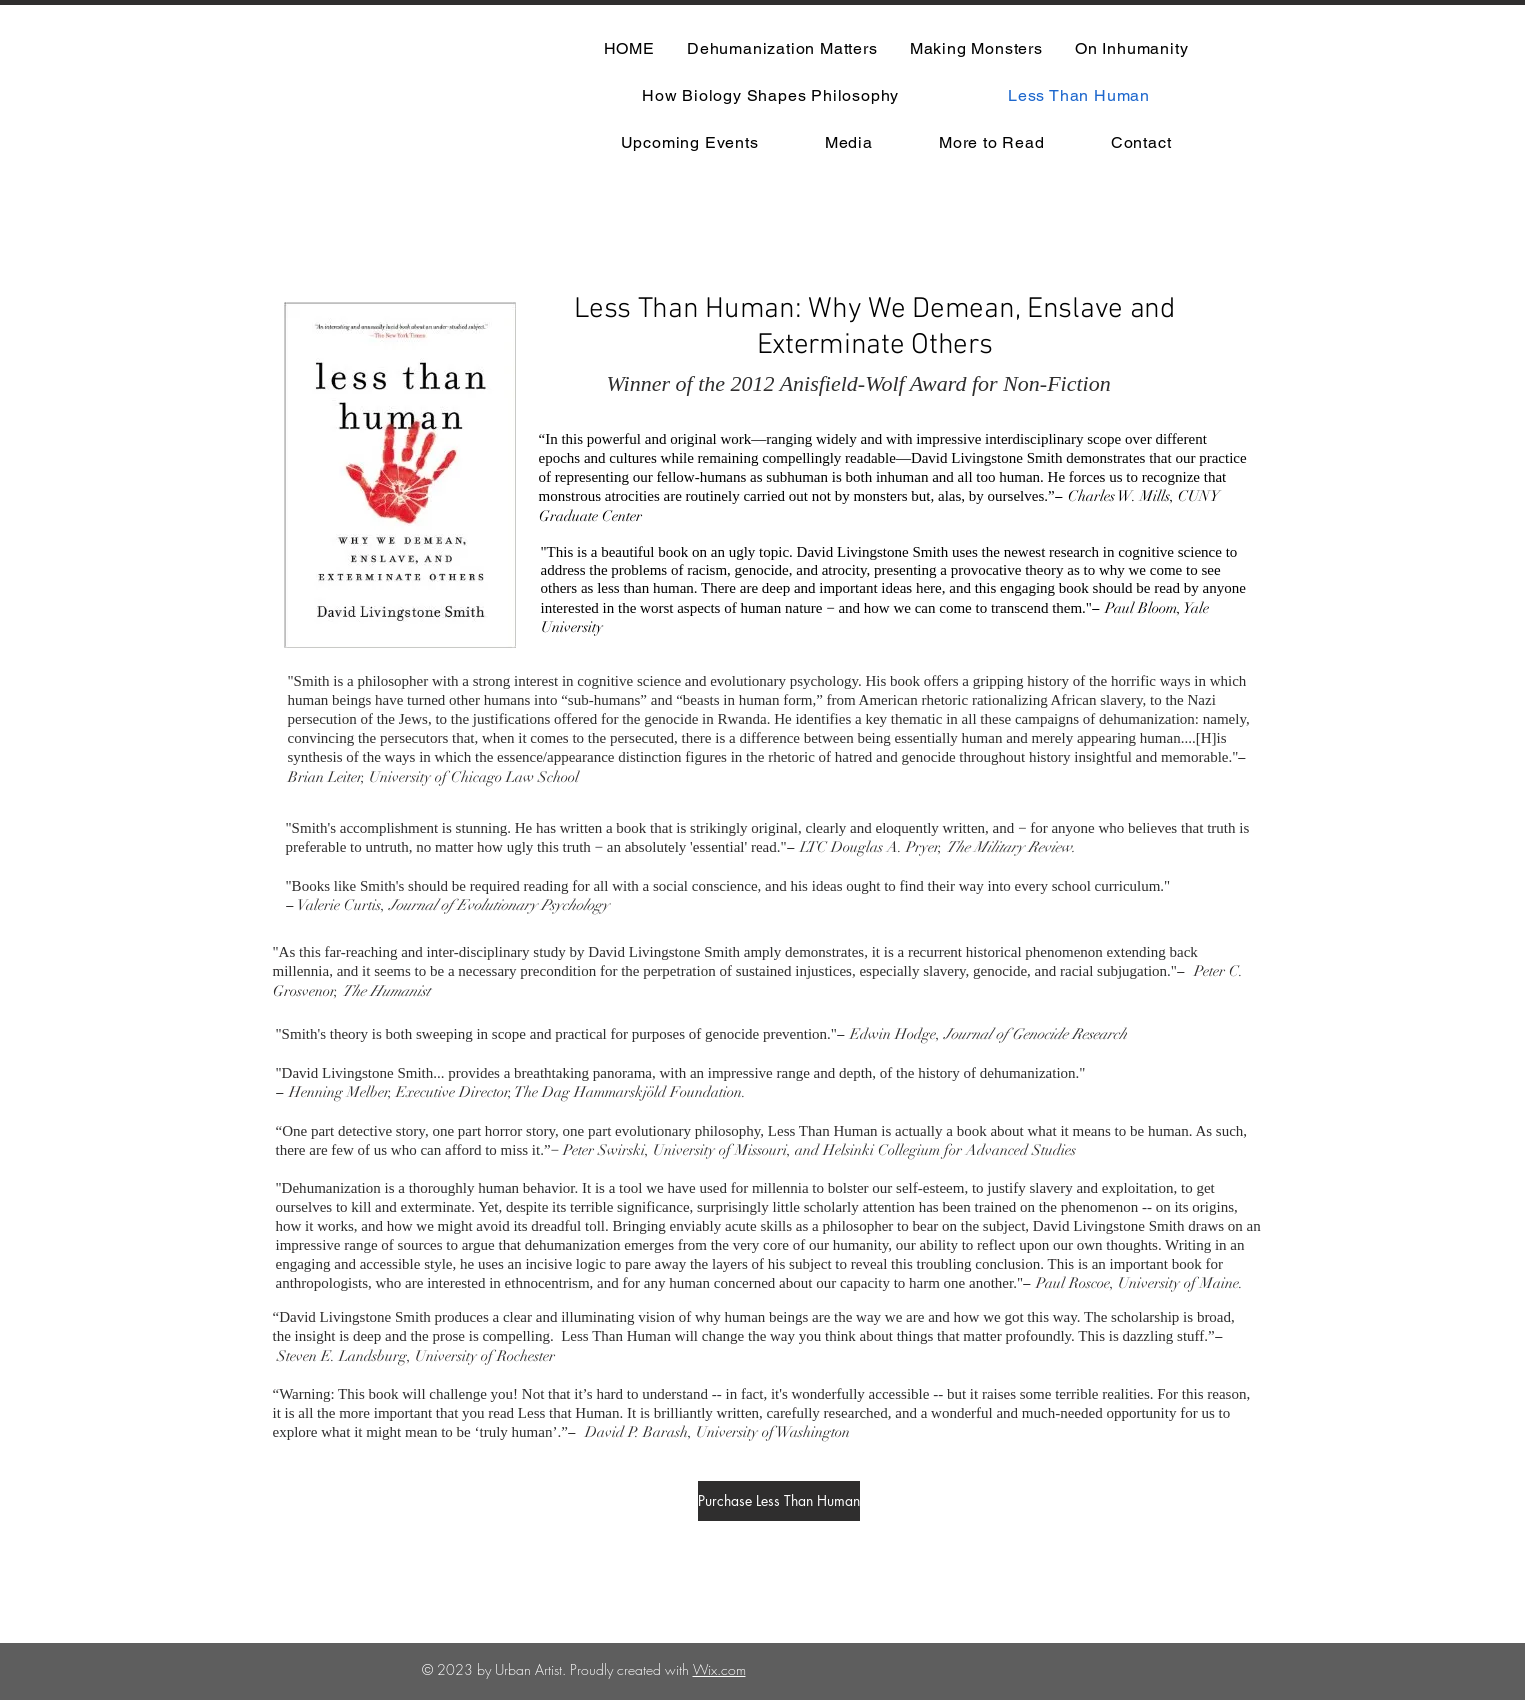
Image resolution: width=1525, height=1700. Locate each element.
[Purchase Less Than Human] (779, 1501)
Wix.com (719, 1669)
